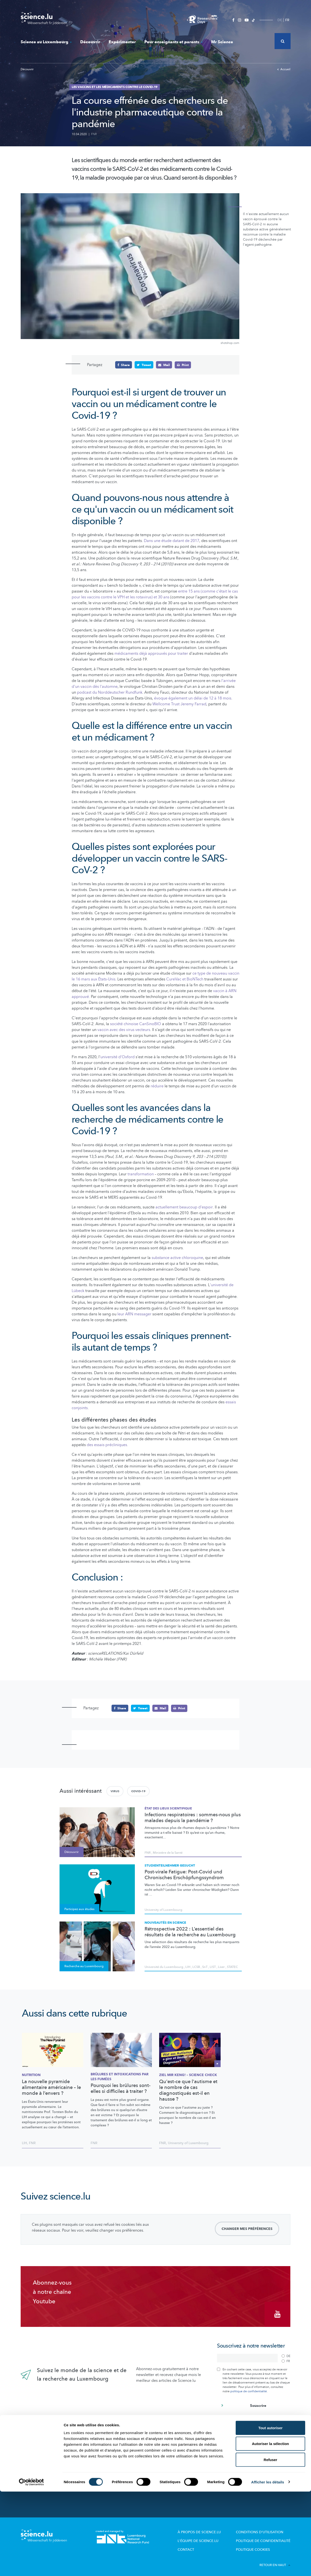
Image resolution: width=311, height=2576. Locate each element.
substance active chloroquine (177, 1257)
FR (287, 20)
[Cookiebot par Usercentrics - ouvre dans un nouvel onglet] (31, 2566)
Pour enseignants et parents (173, 42)
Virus (115, 1791)
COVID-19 (138, 1791)
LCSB (196, 1967)
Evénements (100, 2483)
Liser (221, 1967)
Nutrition (31, 2074)
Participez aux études (107, 2470)
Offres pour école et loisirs (180, 2456)
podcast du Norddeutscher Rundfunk (109, 692)
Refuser (270, 2544)
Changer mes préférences (247, 2228)
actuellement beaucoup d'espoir (184, 1207)
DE (279, 20)
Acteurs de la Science (108, 2456)
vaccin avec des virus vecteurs (123, 1029)
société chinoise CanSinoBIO (136, 1024)
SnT (204, 1967)
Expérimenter (122, 42)
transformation (141, 1174)
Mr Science (222, 42)
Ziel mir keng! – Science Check (188, 2074)
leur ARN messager (134, 1314)
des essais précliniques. (107, 1444)
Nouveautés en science (165, 1922)
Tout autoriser (270, 2512)
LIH (187, 1967)
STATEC (232, 1967)
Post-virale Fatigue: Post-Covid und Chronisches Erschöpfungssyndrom (184, 1874)
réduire (157, 1086)
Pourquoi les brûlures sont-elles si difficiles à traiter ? (120, 2088)
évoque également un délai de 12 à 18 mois (192, 698)
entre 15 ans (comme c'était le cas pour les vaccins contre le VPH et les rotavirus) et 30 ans (155, 594)
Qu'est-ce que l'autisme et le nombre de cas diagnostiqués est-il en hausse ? (188, 2090)
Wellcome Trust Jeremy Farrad (179, 704)
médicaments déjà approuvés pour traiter (151, 653)
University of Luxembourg (163, 1909)
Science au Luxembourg (46, 42)
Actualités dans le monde (47, 2451)
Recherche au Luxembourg (112, 2449)
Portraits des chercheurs (109, 2463)
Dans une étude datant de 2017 (171, 540)
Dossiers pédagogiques (178, 2470)
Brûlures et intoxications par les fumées (119, 2076)
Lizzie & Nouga (171, 2449)
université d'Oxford (117, 1057)
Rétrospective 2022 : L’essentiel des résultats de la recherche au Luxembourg (190, 1932)
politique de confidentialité (248, 2389)
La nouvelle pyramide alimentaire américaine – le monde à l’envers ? (51, 2087)
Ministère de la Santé (167, 1852)
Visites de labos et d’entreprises (184, 2463)
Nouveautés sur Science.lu (48, 2441)
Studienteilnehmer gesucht (170, 1865)
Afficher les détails (267, 2566)
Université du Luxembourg (164, 1967)
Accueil (283, 69)
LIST (213, 1967)
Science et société (105, 2476)
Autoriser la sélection (270, 2528)
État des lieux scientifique (168, 1808)
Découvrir (90, 42)
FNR (94, 134)
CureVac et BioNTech (184, 979)
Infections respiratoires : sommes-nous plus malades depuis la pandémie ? (193, 1817)
